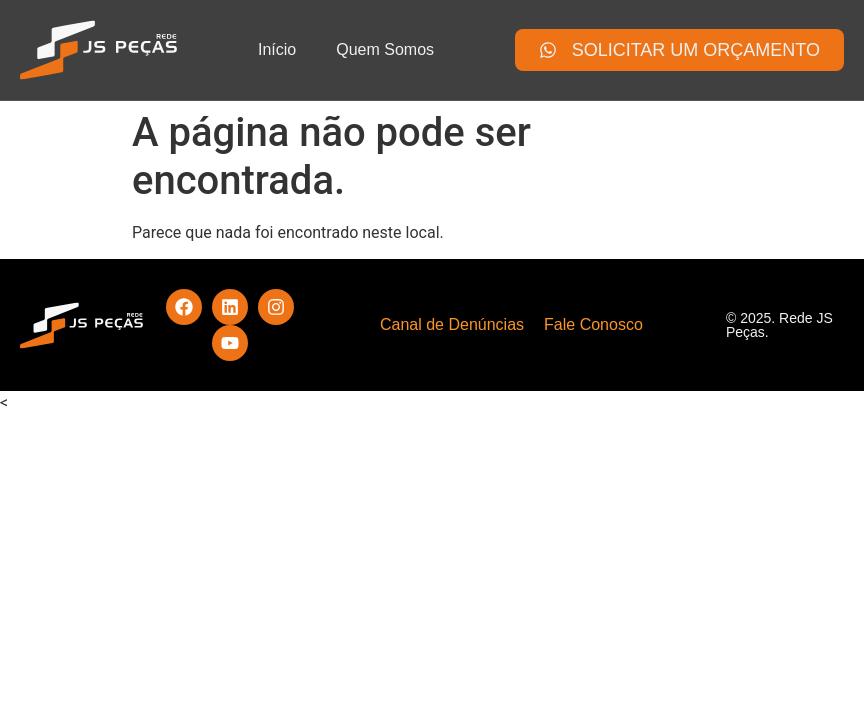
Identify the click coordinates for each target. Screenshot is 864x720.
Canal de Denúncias (452, 324)
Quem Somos (385, 49)
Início (277, 49)
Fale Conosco (593, 324)
